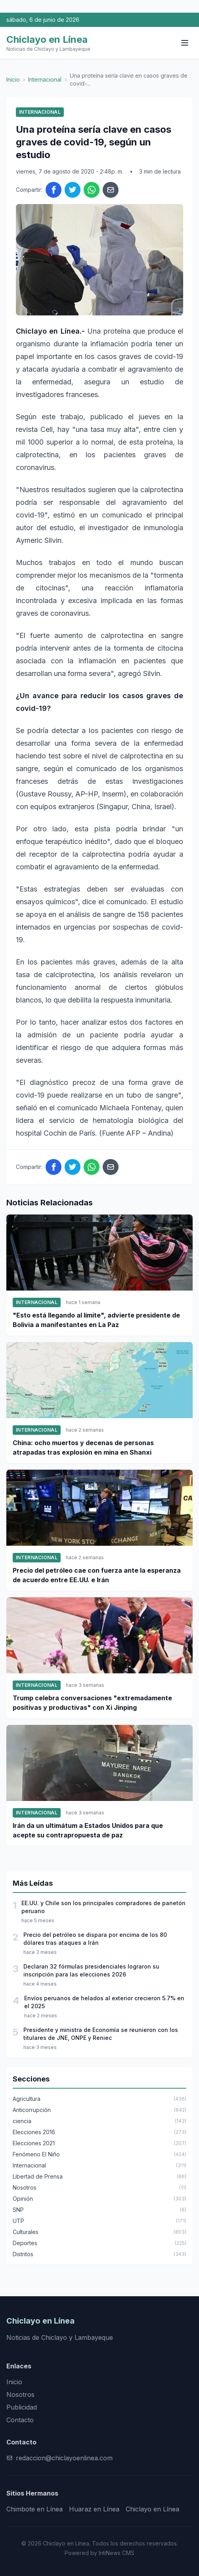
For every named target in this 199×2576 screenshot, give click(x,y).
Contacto (20, 2420)
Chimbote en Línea (34, 2509)
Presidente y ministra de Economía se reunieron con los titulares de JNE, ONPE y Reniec (100, 2033)
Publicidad (21, 2407)
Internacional (44, 79)
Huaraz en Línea (94, 2509)
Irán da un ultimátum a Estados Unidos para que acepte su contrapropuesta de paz (88, 1830)
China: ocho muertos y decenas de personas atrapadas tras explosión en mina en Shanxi (83, 1447)
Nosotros (20, 2394)
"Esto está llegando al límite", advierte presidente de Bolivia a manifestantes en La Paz (96, 1320)
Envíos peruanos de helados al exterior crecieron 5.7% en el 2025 (104, 2002)
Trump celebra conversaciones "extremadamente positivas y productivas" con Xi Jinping (92, 1702)
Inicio (13, 79)
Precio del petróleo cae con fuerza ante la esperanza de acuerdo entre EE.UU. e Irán (97, 1575)
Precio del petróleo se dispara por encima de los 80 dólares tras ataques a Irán (95, 1938)
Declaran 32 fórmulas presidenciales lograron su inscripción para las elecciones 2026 (91, 1970)
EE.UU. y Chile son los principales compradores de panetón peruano (103, 1907)
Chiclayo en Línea (152, 2509)
